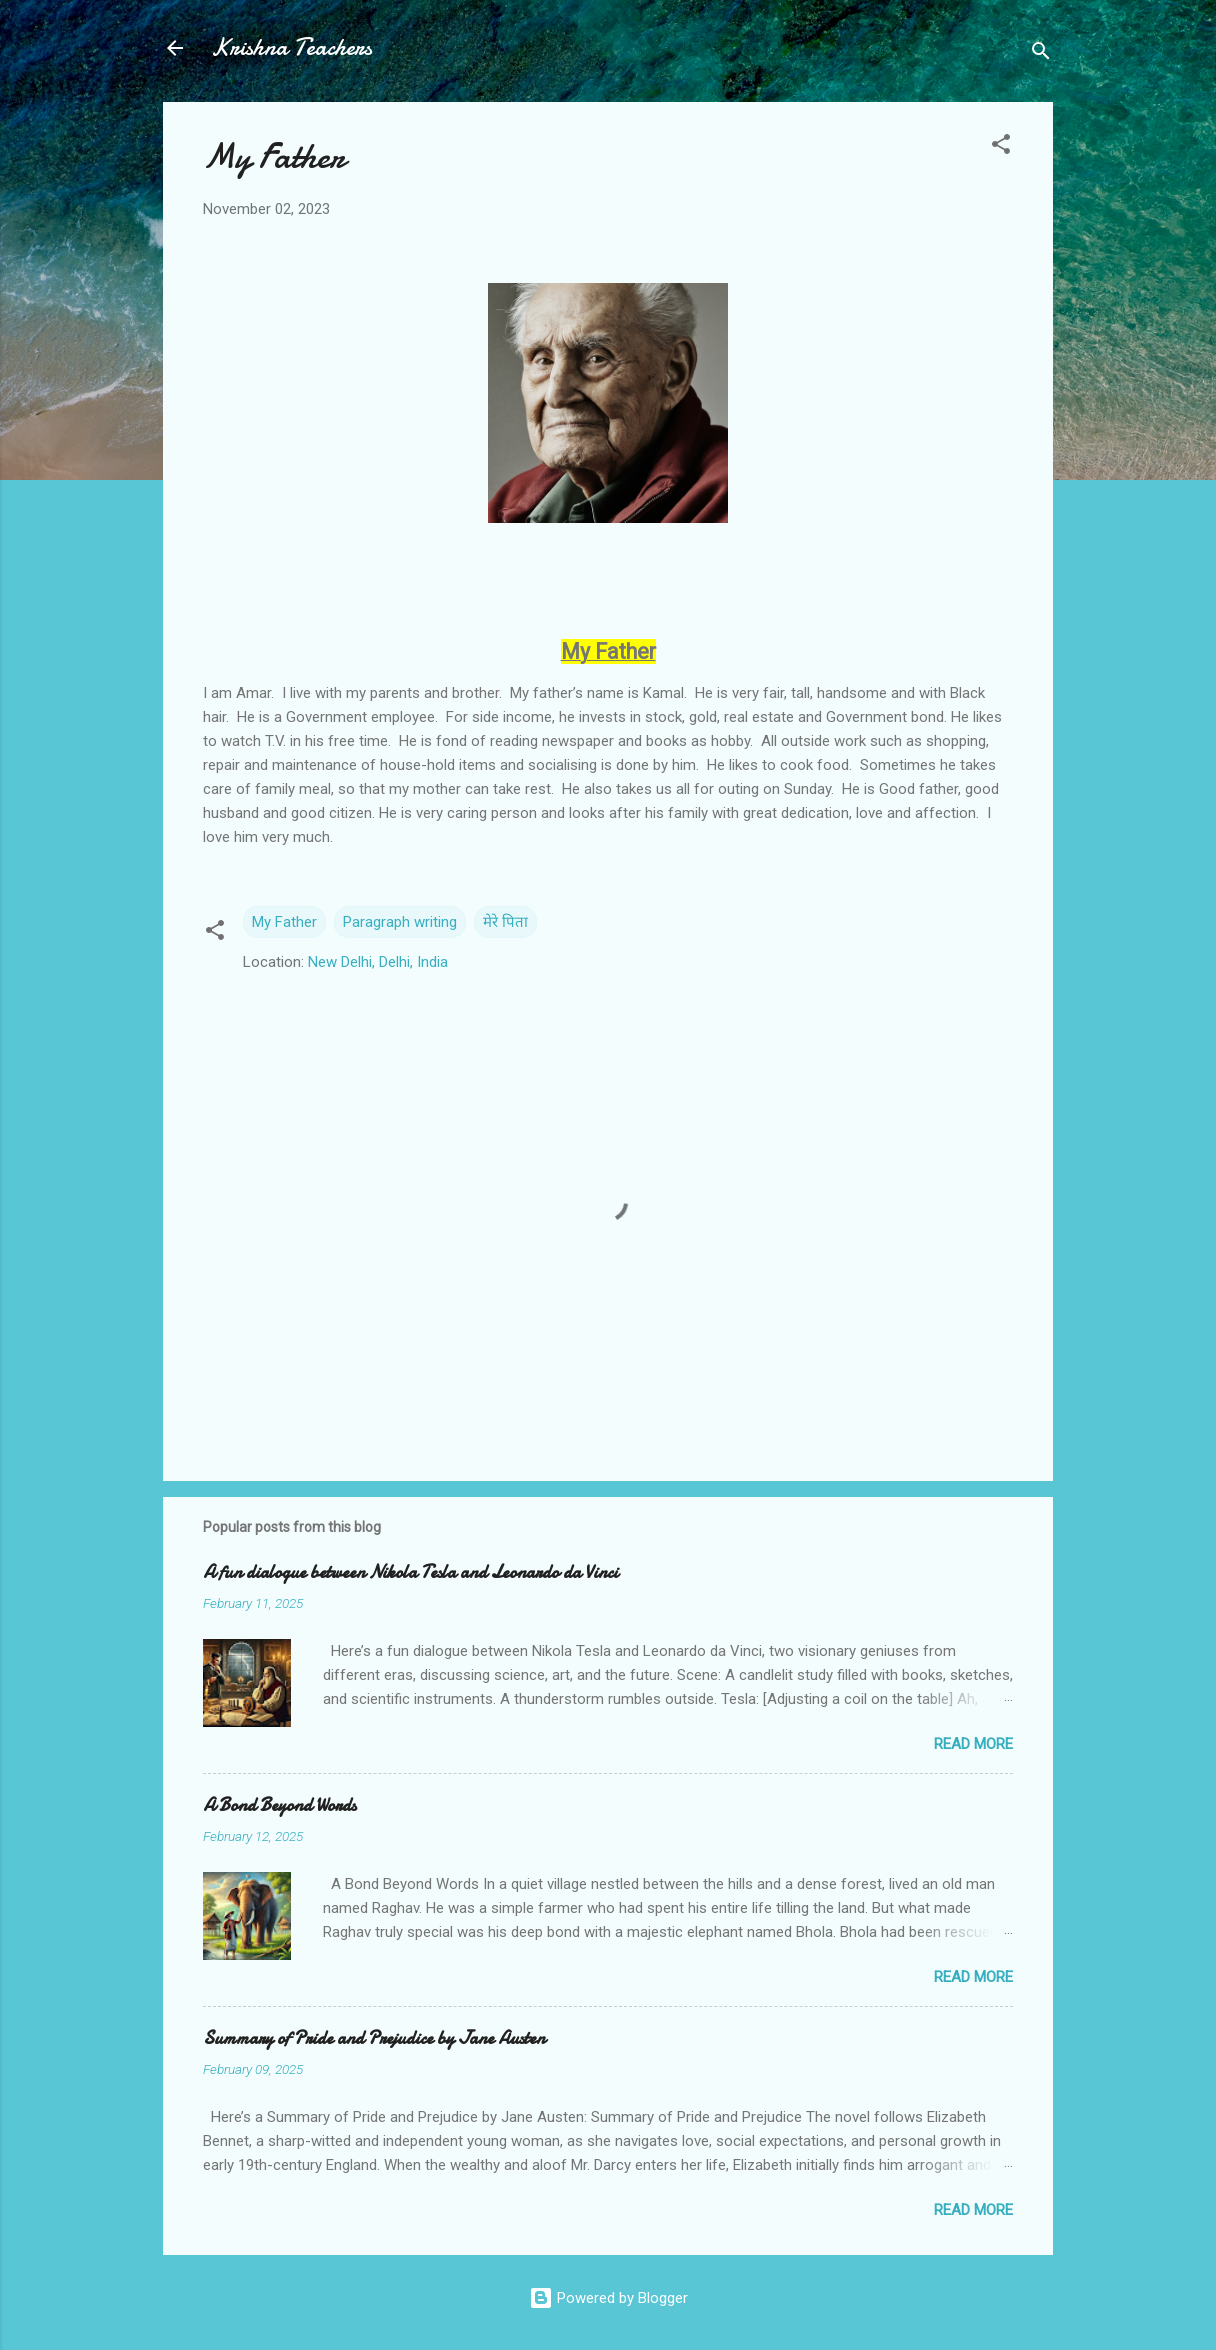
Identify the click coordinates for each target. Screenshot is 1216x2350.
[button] (1001, 147)
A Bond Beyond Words (279, 1805)
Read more (973, 1744)
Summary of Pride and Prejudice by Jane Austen (374, 2038)
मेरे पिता (505, 922)
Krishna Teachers (291, 47)
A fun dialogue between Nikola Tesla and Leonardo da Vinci (410, 1572)
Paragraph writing (400, 922)
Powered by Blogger (608, 2298)
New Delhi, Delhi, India (378, 962)
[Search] (1041, 54)
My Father (284, 922)
